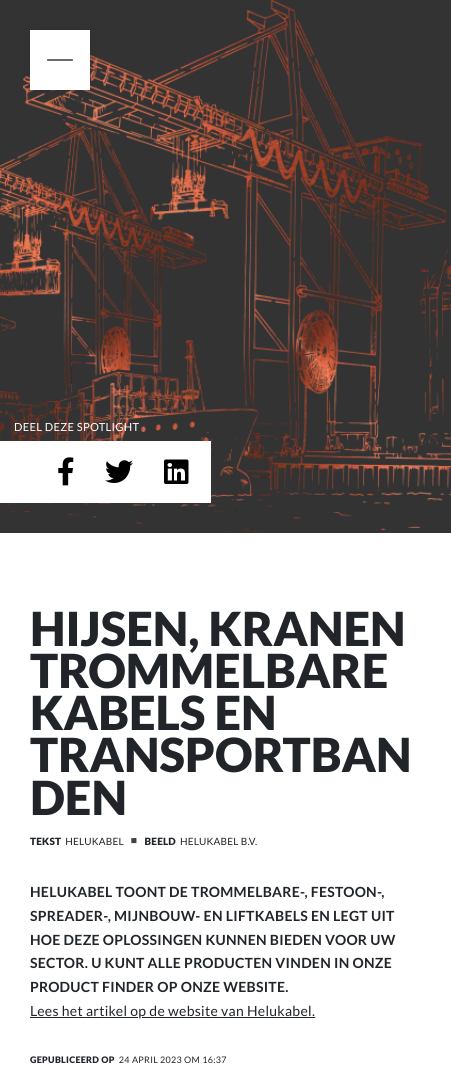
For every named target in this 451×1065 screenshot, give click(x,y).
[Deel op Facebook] (66, 472)
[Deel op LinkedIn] (176, 472)
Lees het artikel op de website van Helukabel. (172, 1010)
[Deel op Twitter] (119, 472)
